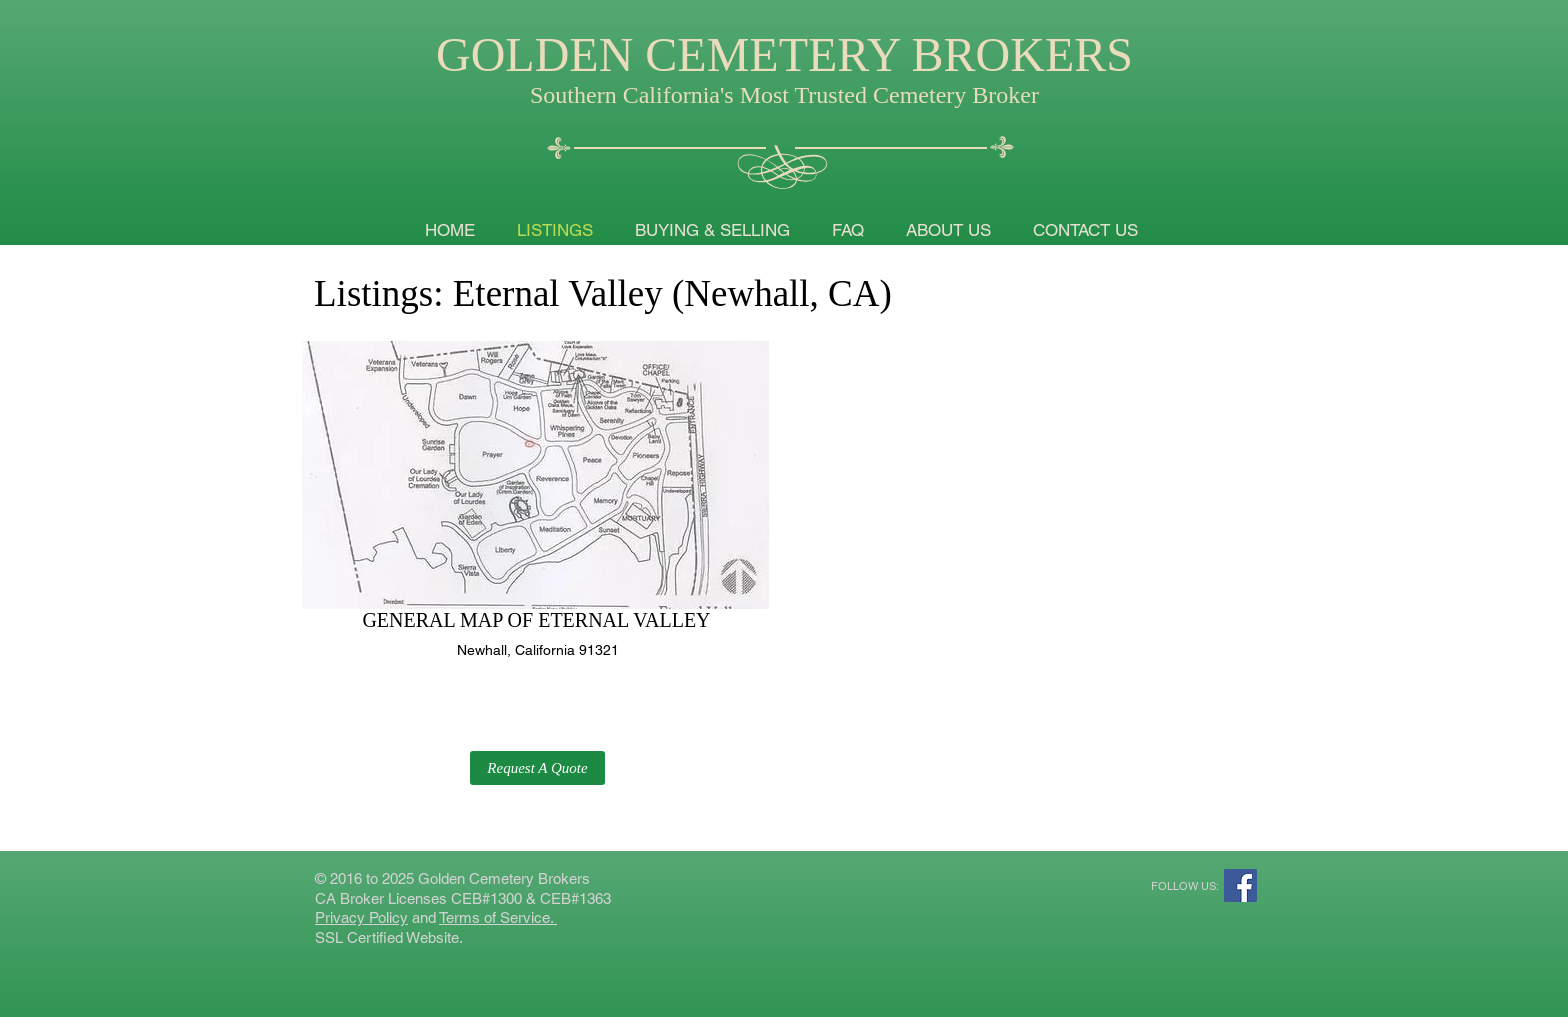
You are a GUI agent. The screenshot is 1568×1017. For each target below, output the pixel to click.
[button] (537, 768)
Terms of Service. (498, 917)
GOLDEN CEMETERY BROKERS (784, 54)
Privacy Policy (361, 917)
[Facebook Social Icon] (1240, 885)
